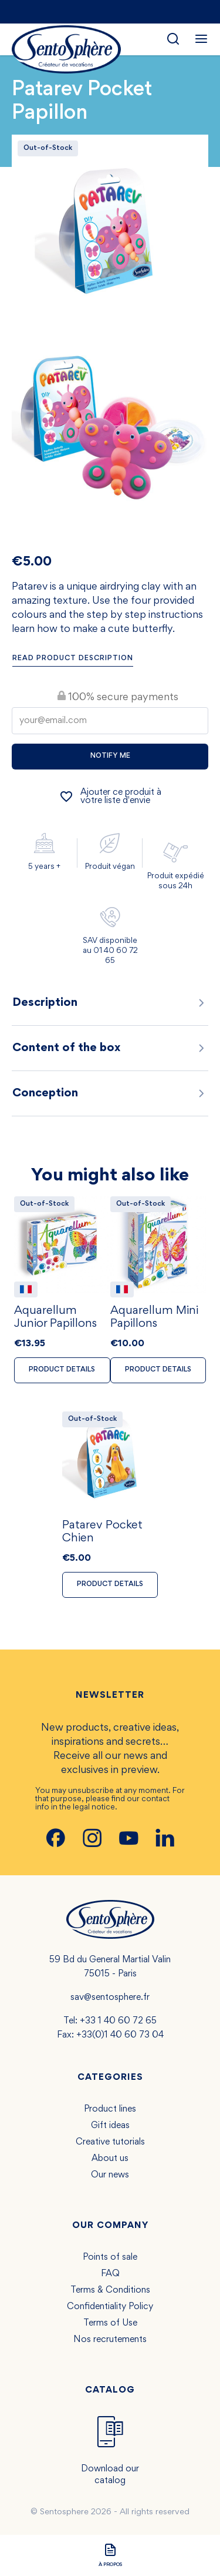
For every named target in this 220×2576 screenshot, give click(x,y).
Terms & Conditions (110, 2290)
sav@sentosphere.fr (110, 1997)
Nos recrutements (110, 2340)
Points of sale (110, 2257)
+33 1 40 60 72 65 (118, 2021)
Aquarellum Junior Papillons (55, 1317)
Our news (110, 2175)
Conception (110, 1093)
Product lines (110, 2109)
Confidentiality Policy (110, 2307)
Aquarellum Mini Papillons (154, 1317)
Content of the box (110, 1048)
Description (110, 1002)
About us (110, 2159)
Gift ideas (110, 2126)
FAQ (110, 2274)
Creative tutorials (110, 2142)
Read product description (72, 658)
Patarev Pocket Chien (102, 1532)
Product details (62, 1370)
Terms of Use (110, 2323)
